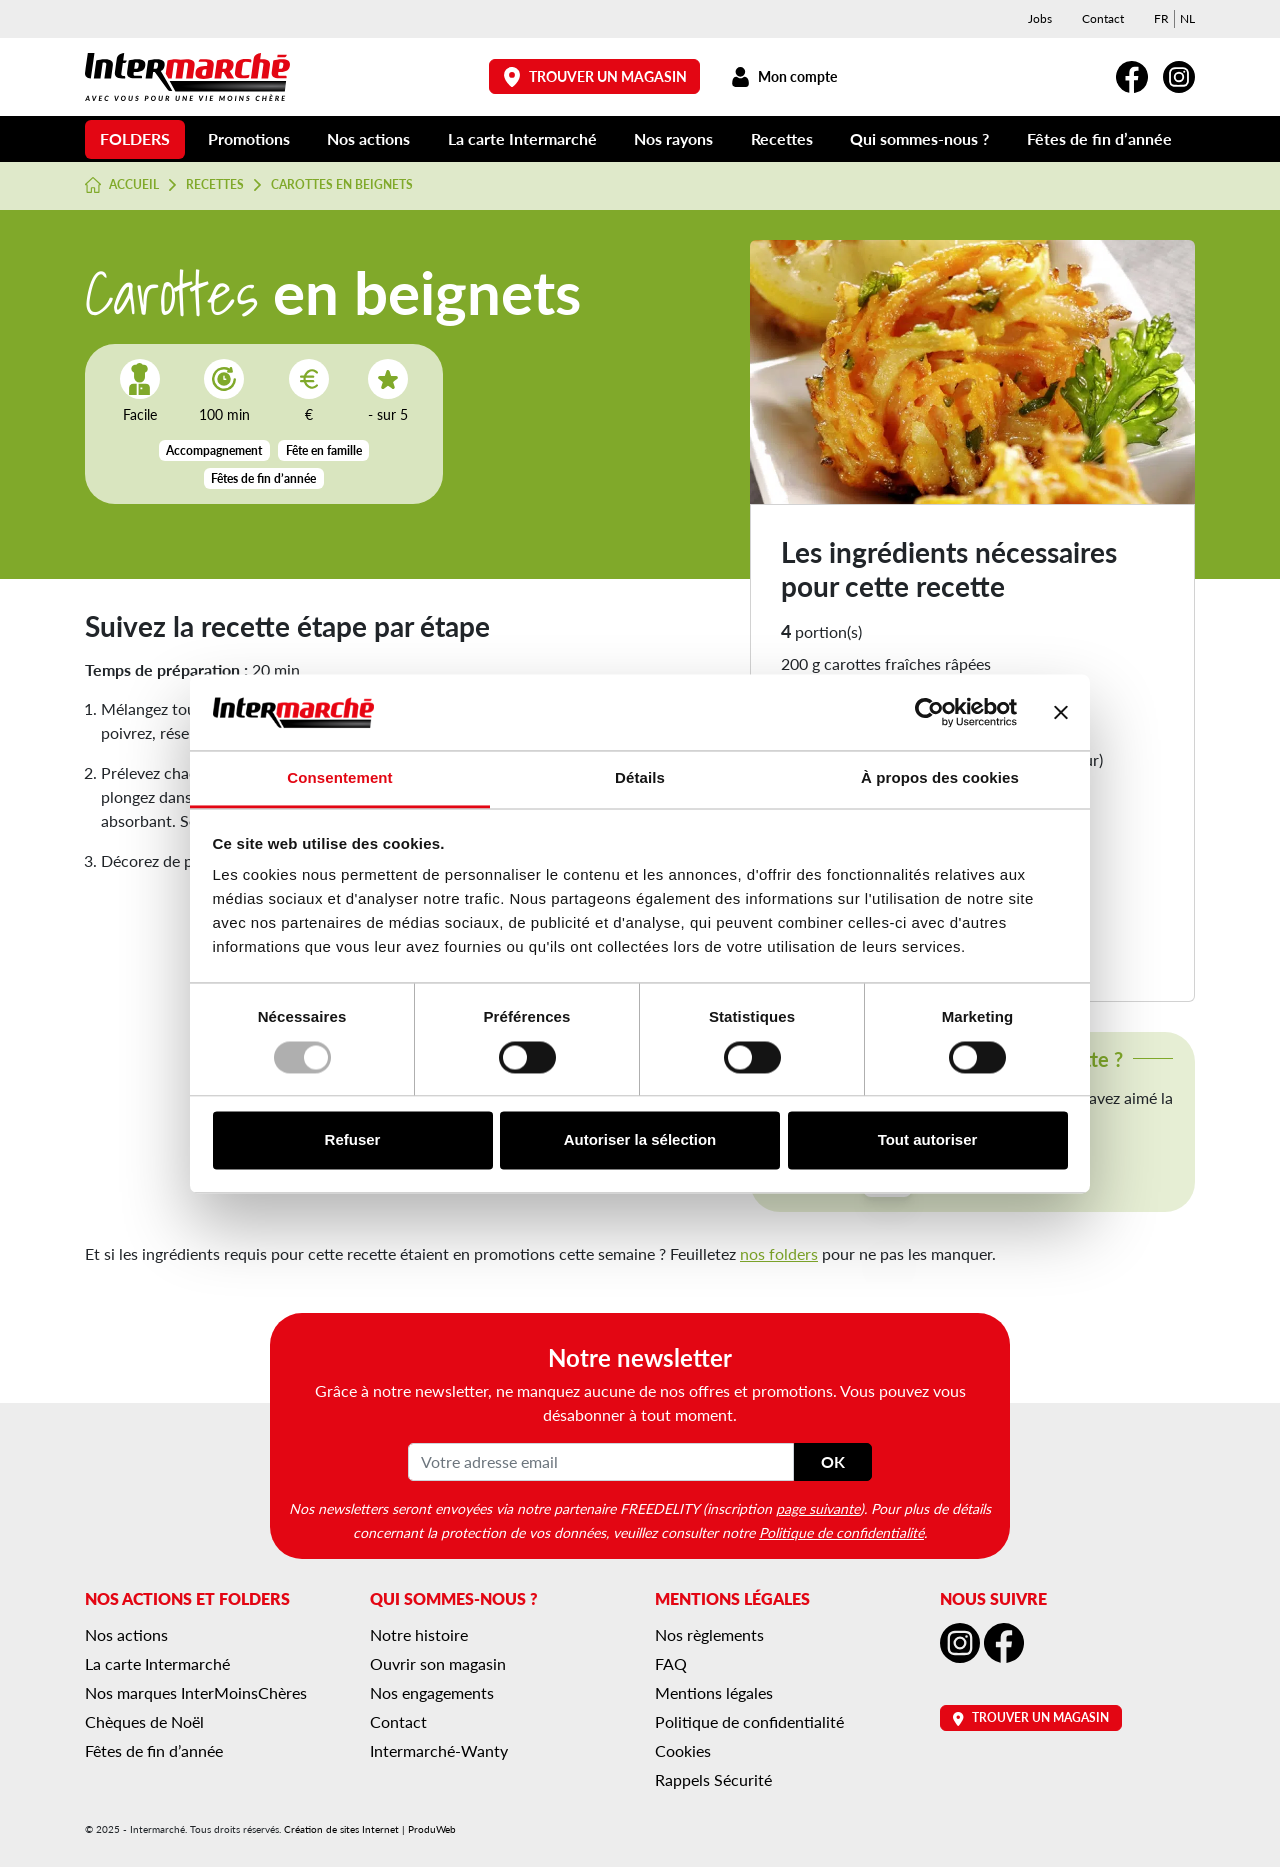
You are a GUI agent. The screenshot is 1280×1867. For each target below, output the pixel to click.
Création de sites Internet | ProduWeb (370, 1829)
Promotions (249, 138)
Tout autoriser (928, 1140)
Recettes (782, 138)
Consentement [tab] (339, 778)
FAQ (671, 1663)
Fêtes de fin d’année (1099, 138)
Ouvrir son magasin (438, 1663)
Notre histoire (419, 1634)
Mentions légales (714, 1692)
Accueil (122, 185)
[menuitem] (1161, 19)
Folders (135, 138)
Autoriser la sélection (640, 1140)
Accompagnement (214, 450)
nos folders (779, 1253)
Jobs (1040, 18)
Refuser (353, 1140)
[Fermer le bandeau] (1061, 712)
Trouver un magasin (595, 76)
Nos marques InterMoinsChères (196, 1692)
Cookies (683, 1750)
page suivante (818, 1508)
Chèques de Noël (144, 1721)
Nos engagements (432, 1692)
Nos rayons (673, 138)
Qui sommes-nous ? (919, 138)
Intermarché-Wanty (439, 1750)
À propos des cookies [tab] (940, 778)
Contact (1103, 18)
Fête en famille (324, 450)
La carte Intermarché (522, 138)
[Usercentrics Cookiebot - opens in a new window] (929, 712)
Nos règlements (709, 1634)
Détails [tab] (640, 778)
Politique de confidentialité (841, 1532)
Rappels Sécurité (713, 1779)
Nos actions (368, 138)
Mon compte (783, 76)
